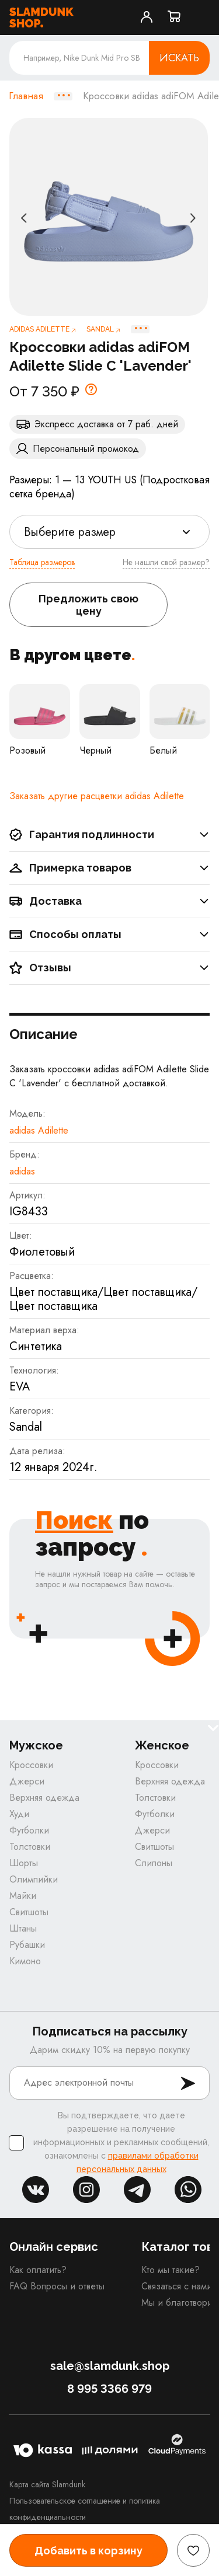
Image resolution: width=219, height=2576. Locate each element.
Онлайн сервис (53, 2247)
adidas (22, 1171)
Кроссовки (31, 1765)
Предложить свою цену (88, 604)
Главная (26, 96)
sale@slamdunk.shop (109, 2366)
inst (86, 2189)
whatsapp (188, 2189)
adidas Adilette (38, 1130)
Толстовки (29, 1846)
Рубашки (27, 1944)
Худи (19, 1814)
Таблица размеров (42, 562)
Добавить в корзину (88, 2550)
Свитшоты (28, 1912)
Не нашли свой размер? (166, 562)
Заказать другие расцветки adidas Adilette (96, 796)
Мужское (36, 1745)
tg (137, 2189)
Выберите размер (70, 532)
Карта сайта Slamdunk (47, 2484)
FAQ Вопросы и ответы (57, 2286)
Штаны (23, 1928)
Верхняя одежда (44, 1797)
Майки (22, 1895)
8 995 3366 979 (109, 2389)
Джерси (26, 1781)
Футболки (29, 1830)
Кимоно (25, 1961)
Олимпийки (33, 1879)
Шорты (23, 1863)
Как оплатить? (38, 2270)
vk (35, 2189)
